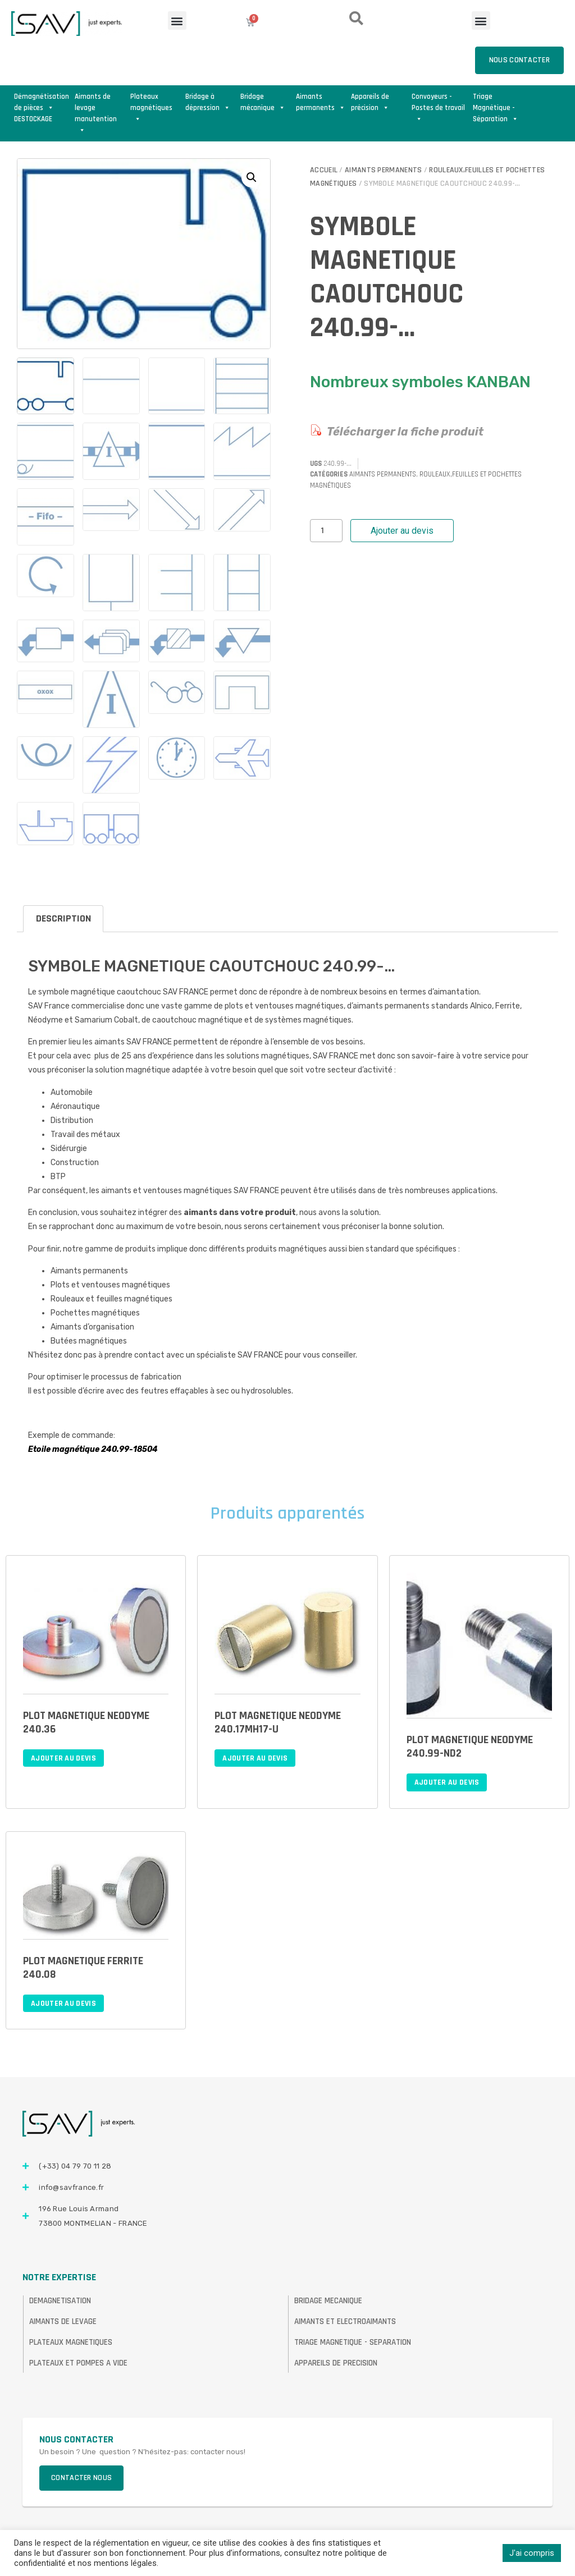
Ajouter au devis (402, 530)
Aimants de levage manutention (96, 102)
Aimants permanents (320, 102)
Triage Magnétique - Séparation (495, 102)
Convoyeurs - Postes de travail (438, 102)
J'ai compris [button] (531, 2553)
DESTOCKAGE (33, 118)
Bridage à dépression (207, 102)
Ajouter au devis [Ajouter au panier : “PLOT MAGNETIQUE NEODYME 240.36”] (63, 1758)
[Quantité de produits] (326, 530)
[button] (177, 20)
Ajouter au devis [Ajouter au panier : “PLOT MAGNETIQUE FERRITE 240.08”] (63, 2004)
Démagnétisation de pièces (41, 102)
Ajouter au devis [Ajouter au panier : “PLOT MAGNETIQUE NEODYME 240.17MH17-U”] (255, 1758)
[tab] (63, 919)
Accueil (323, 170)
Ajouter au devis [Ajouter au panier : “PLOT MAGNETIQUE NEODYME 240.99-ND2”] (447, 1782)
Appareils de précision (370, 102)
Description (63, 918)
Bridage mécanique (262, 102)
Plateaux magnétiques (151, 102)
